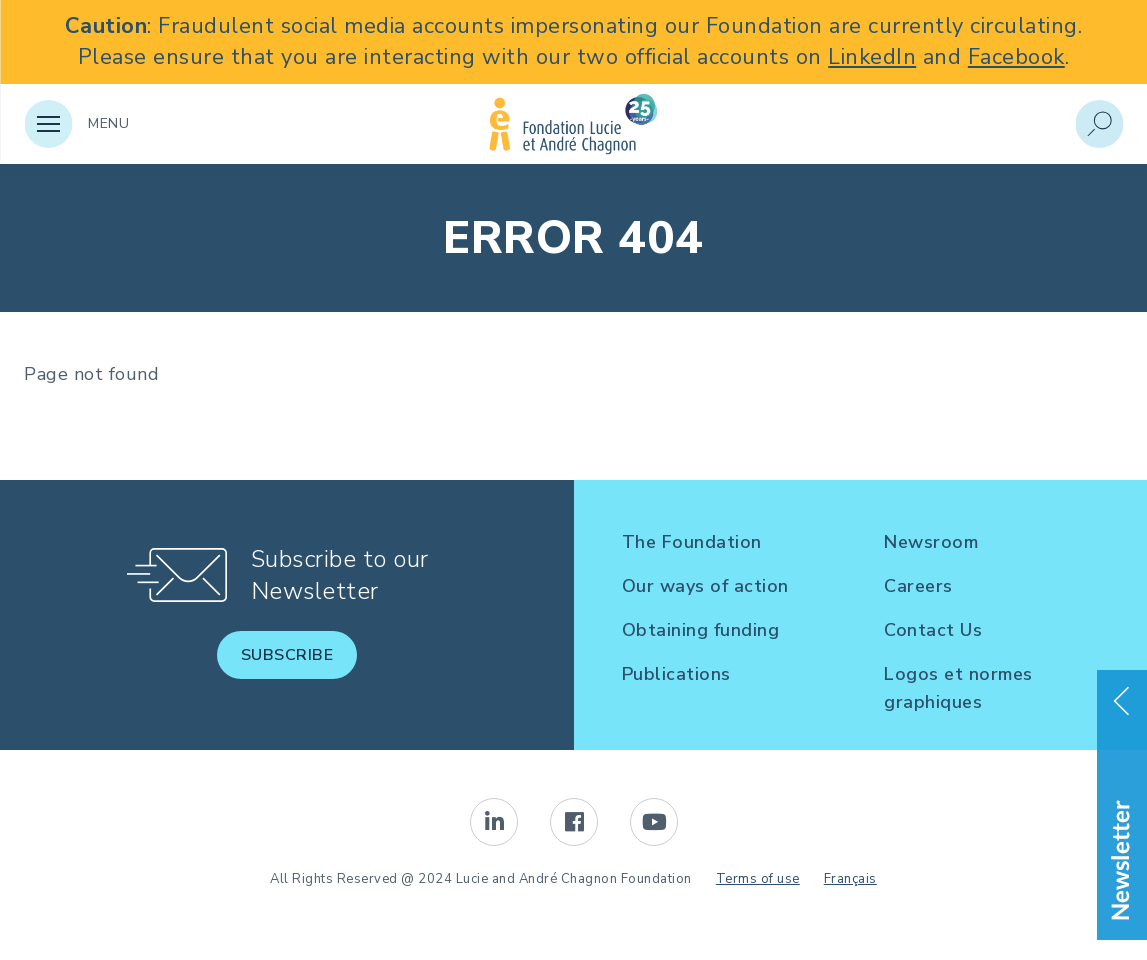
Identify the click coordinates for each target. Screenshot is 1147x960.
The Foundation (692, 542)
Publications (676, 674)
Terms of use (758, 879)
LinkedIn (872, 57)
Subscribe (287, 655)
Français (850, 879)
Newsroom (931, 542)
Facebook (1016, 57)
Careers (918, 586)
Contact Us (933, 630)
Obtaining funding (701, 630)
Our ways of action (705, 586)
